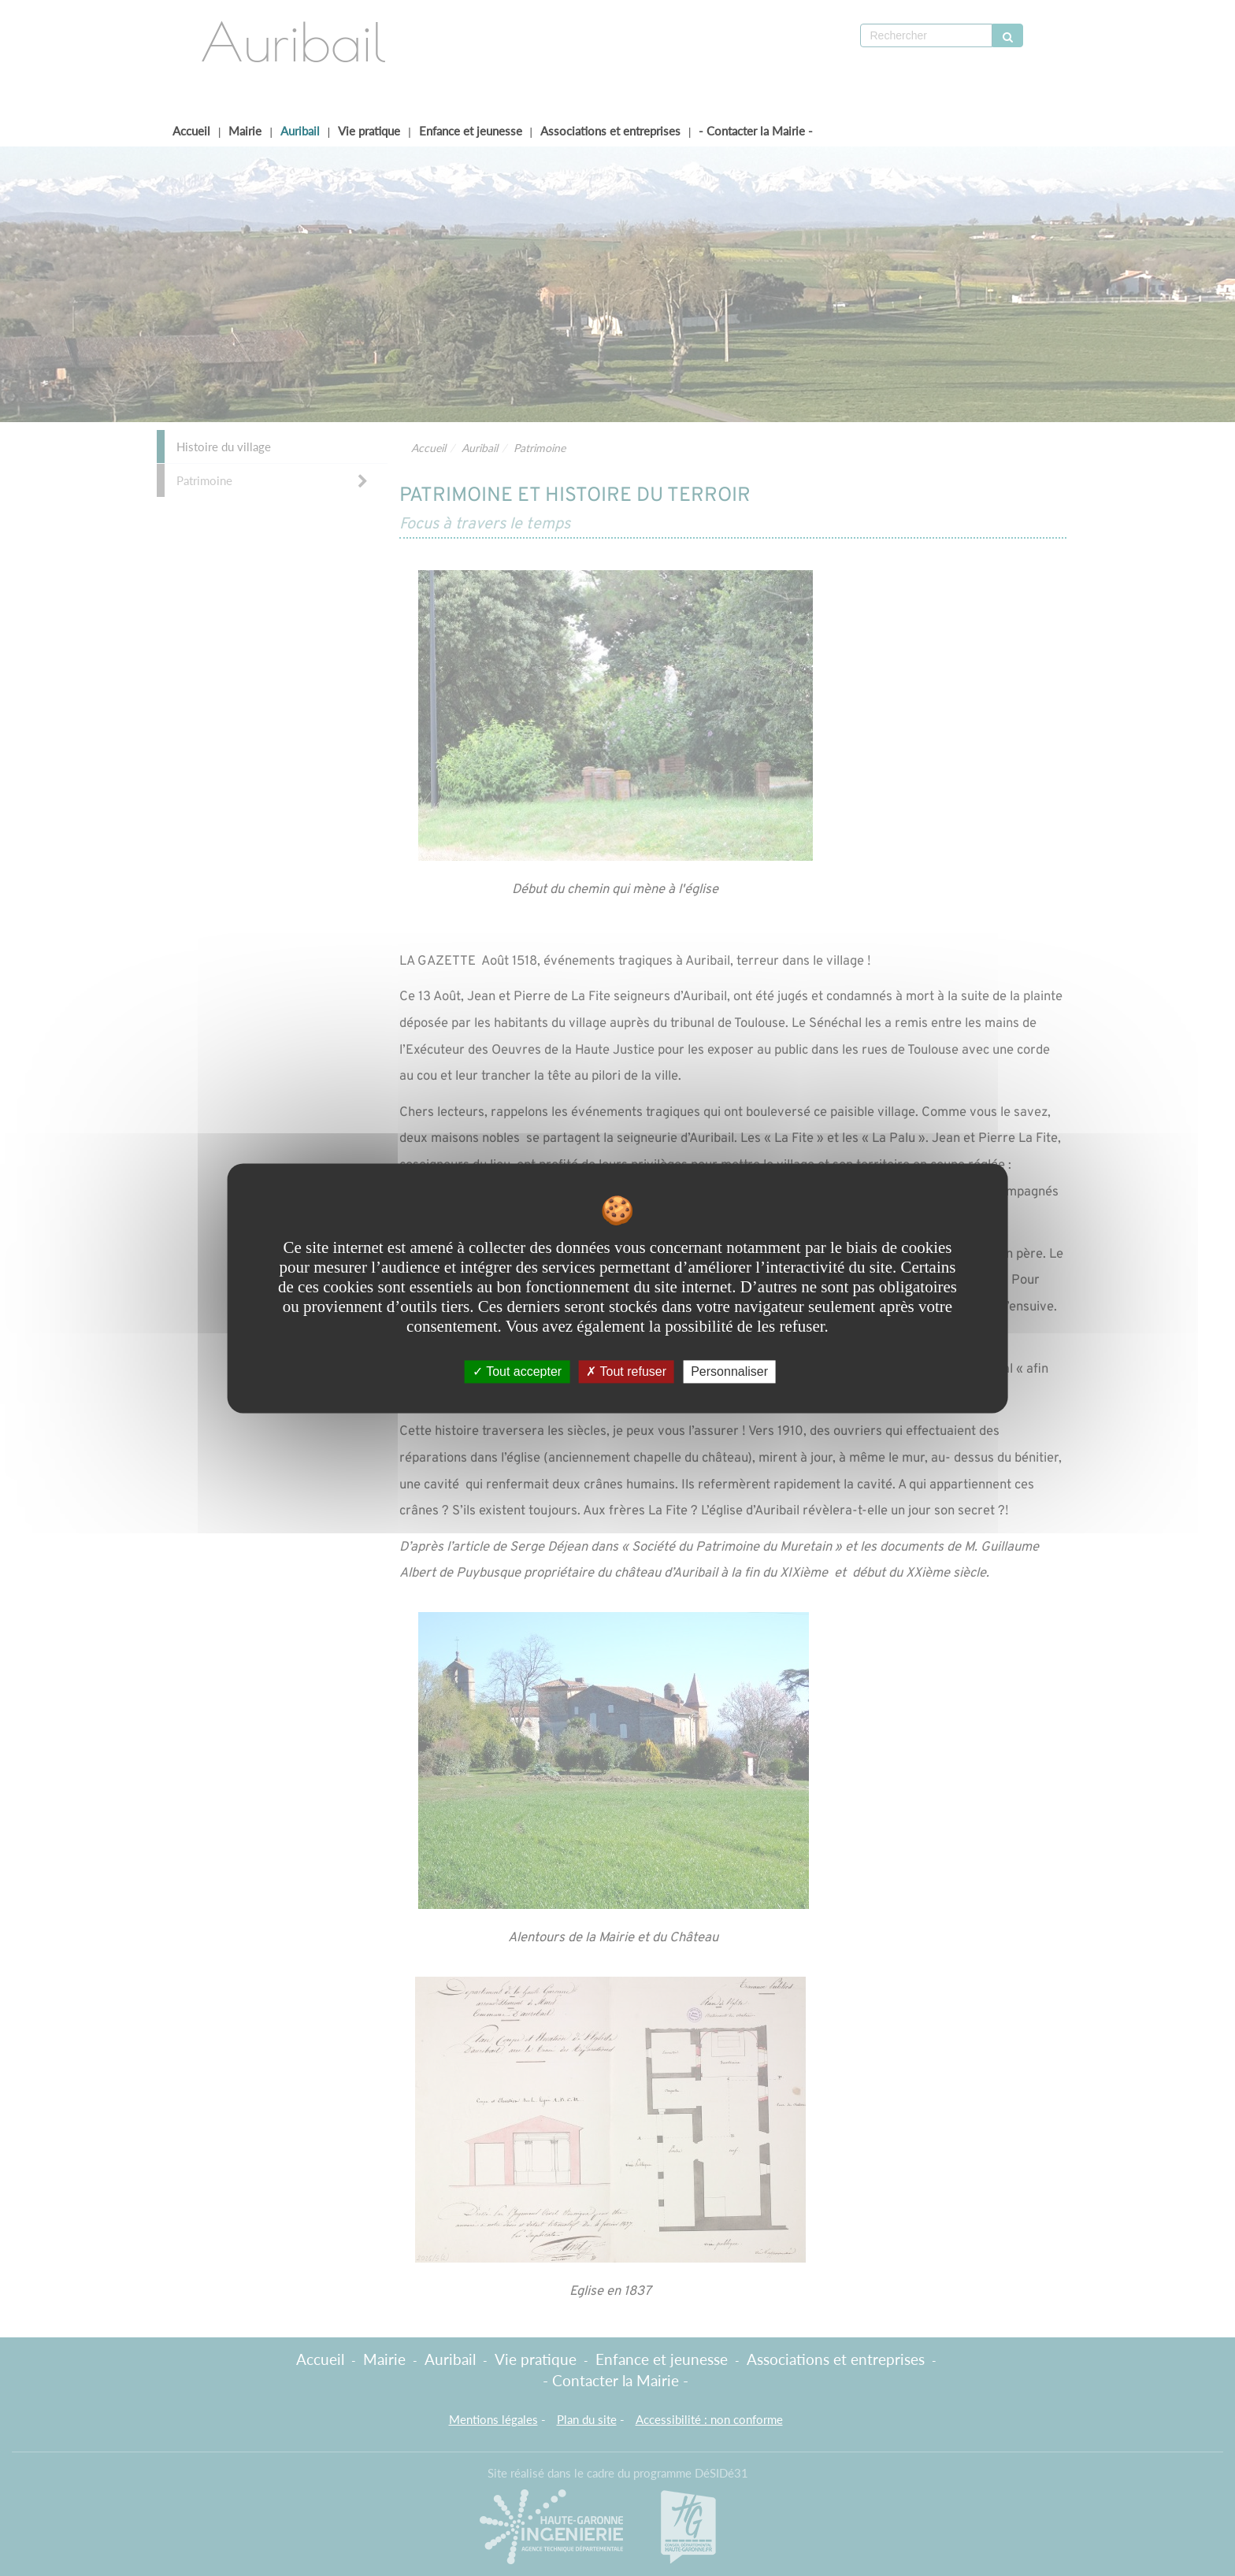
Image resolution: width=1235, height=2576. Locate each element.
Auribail (300, 131)
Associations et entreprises (610, 131)
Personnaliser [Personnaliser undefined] (729, 1371)
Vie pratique (369, 131)
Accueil (191, 131)
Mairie (244, 131)
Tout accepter (517, 1371)
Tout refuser (626, 1371)
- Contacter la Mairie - (756, 131)
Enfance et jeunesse (470, 131)
